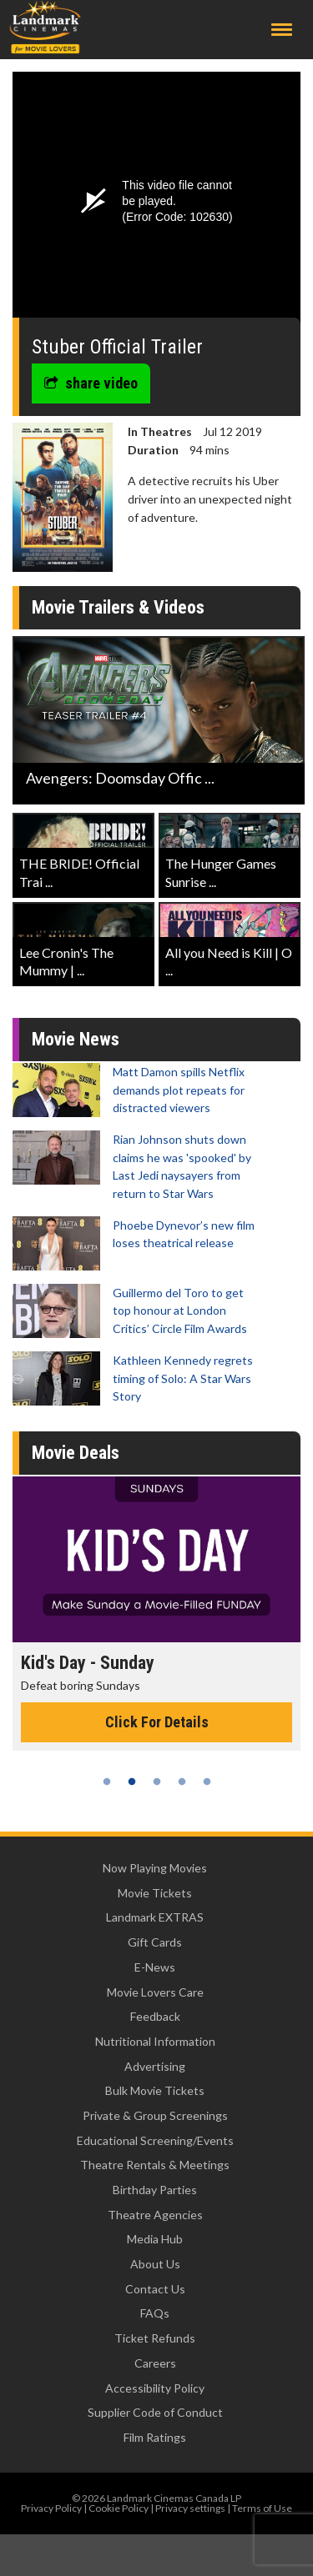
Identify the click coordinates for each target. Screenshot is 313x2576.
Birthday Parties (155, 2190)
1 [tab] (106, 1781)
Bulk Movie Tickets (154, 2090)
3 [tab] (157, 1781)
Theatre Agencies (155, 2215)
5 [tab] (207, 1781)
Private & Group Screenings (155, 2115)
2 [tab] (132, 1781)
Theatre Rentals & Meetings (155, 2165)
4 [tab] (182, 1781)
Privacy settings (190, 2508)
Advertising (154, 2066)
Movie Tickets (155, 1893)
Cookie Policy (118, 2508)
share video (91, 383)
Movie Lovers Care (155, 1992)
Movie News (75, 1039)
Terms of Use (262, 2508)
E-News (154, 1967)
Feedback (155, 2016)
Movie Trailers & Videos (118, 607)
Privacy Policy (51, 2508)
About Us (155, 2264)
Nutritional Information (155, 2041)
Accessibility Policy (154, 2388)
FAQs (154, 2313)
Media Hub (155, 2239)
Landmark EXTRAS (155, 1917)
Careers (155, 2363)
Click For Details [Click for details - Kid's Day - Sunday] (157, 1722)
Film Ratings (155, 2437)
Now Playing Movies (155, 1868)
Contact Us (155, 2289)
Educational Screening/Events (155, 2140)
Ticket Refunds (154, 2338)
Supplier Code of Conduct (155, 2412)
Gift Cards (155, 1942)
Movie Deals (75, 1452)
